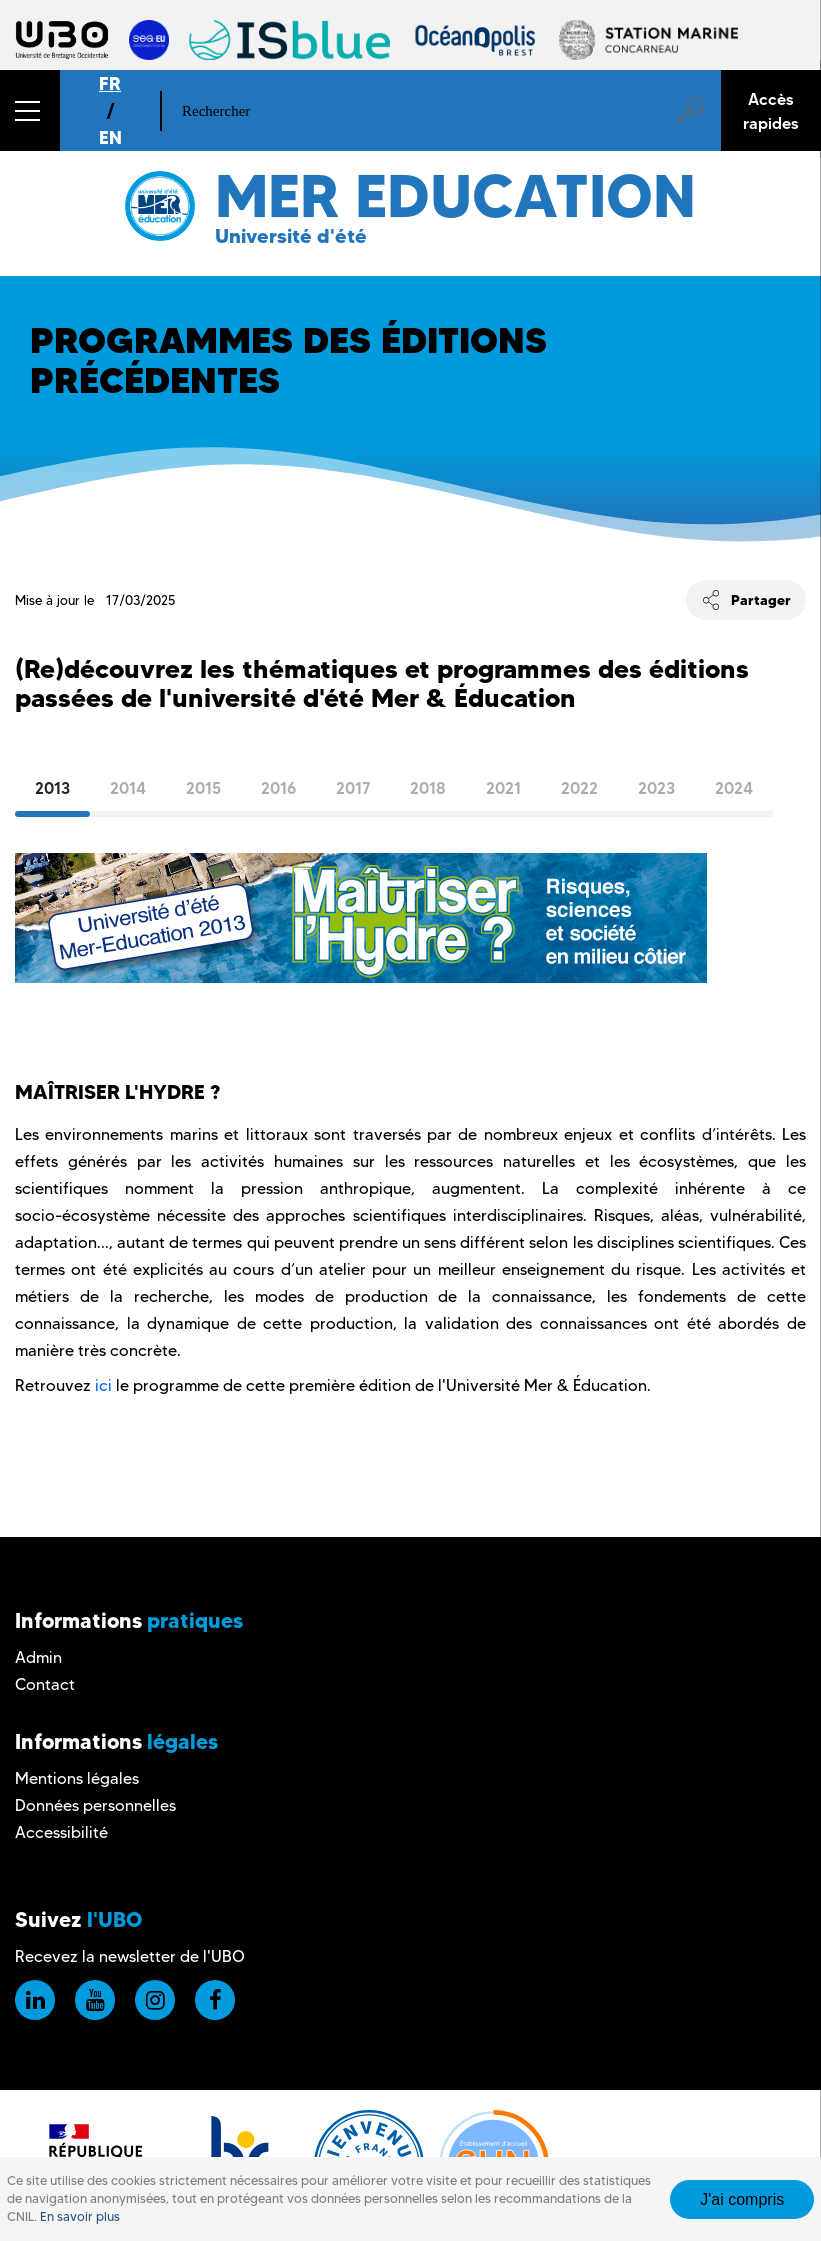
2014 (128, 788)
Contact (45, 1684)
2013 (52, 788)
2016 (278, 788)
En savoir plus (80, 2216)
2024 (734, 788)
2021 (503, 788)
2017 (353, 788)
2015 (203, 788)
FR (110, 83)
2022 (579, 788)
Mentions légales (77, 1778)
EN (110, 137)
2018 (428, 788)
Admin (38, 1657)
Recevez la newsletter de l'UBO (130, 1956)
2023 (656, 788)
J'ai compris (742, 2199)
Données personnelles (95, 1805)
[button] (30, 110)
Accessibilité (61, 1832)
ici (103, 1385)
